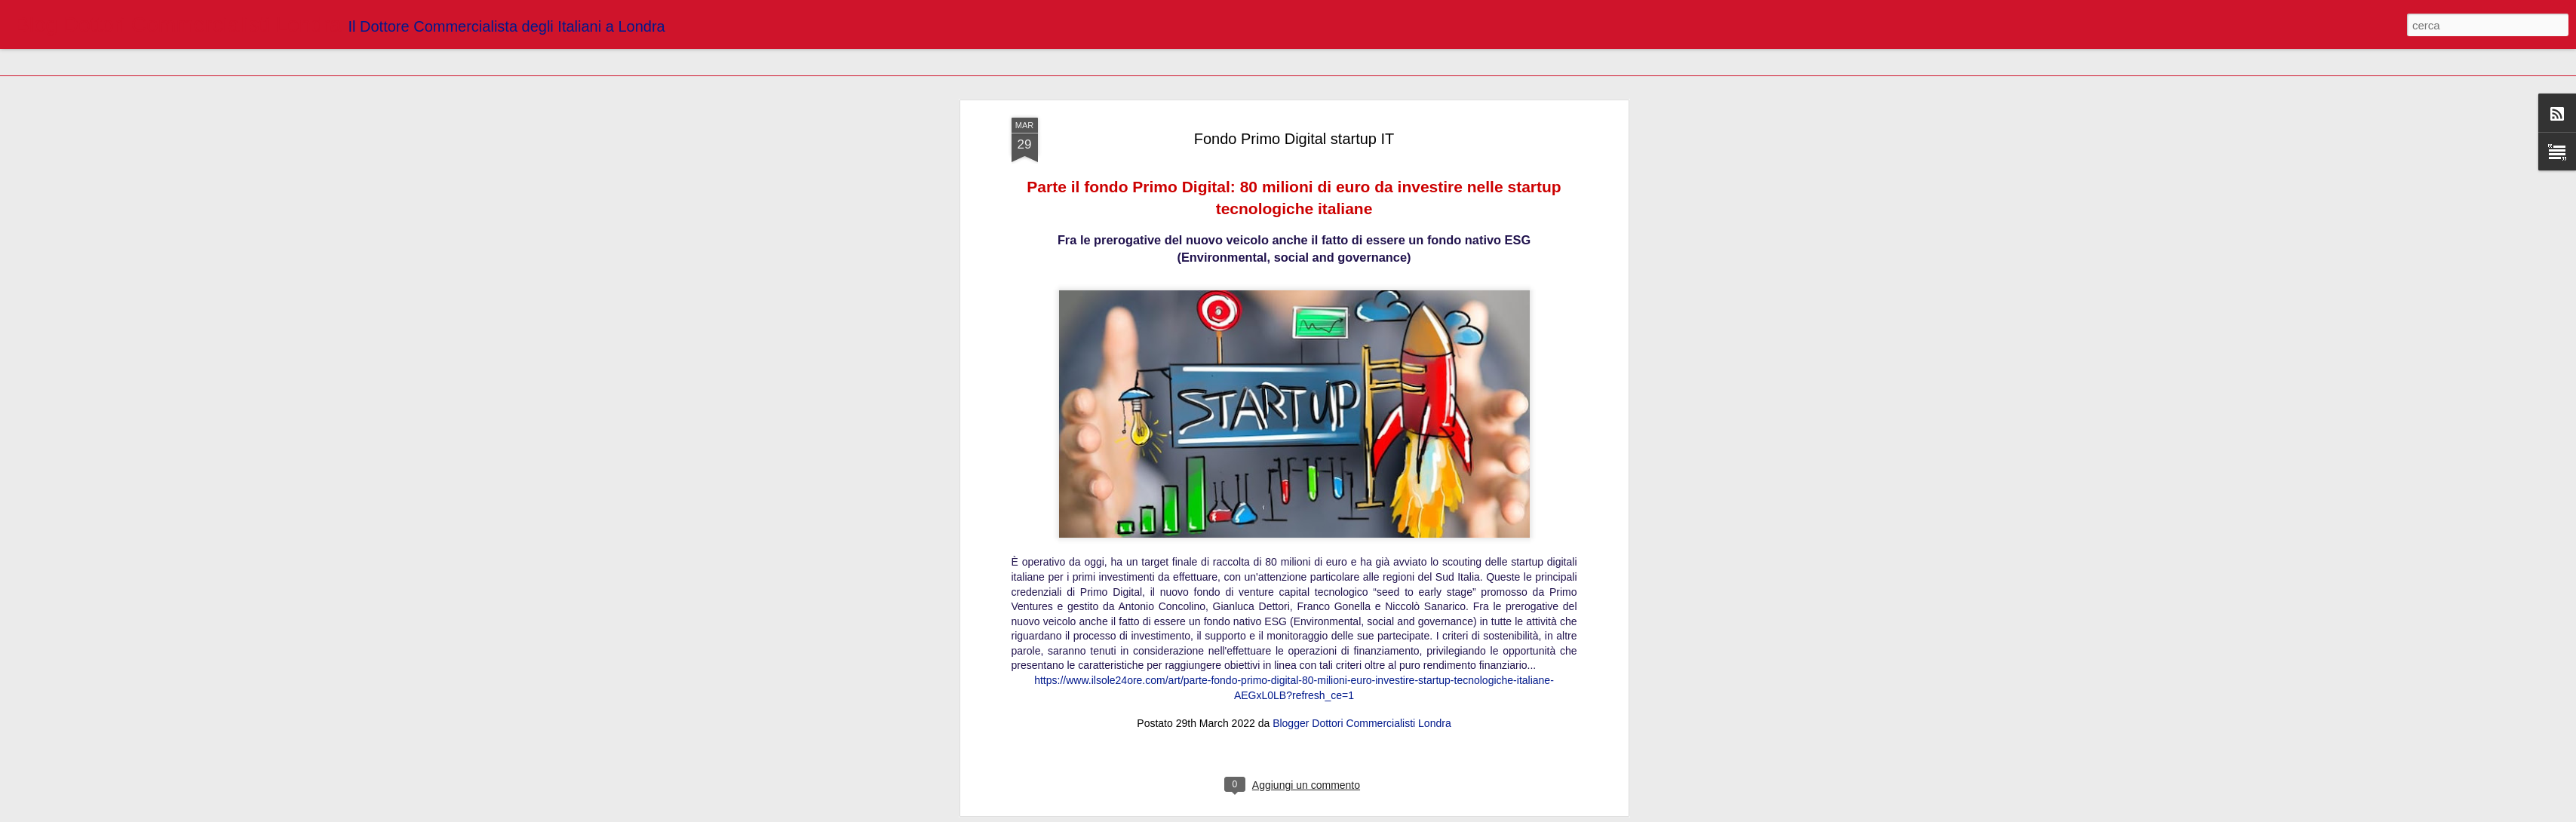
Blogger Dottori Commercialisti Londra (1362, 547)
